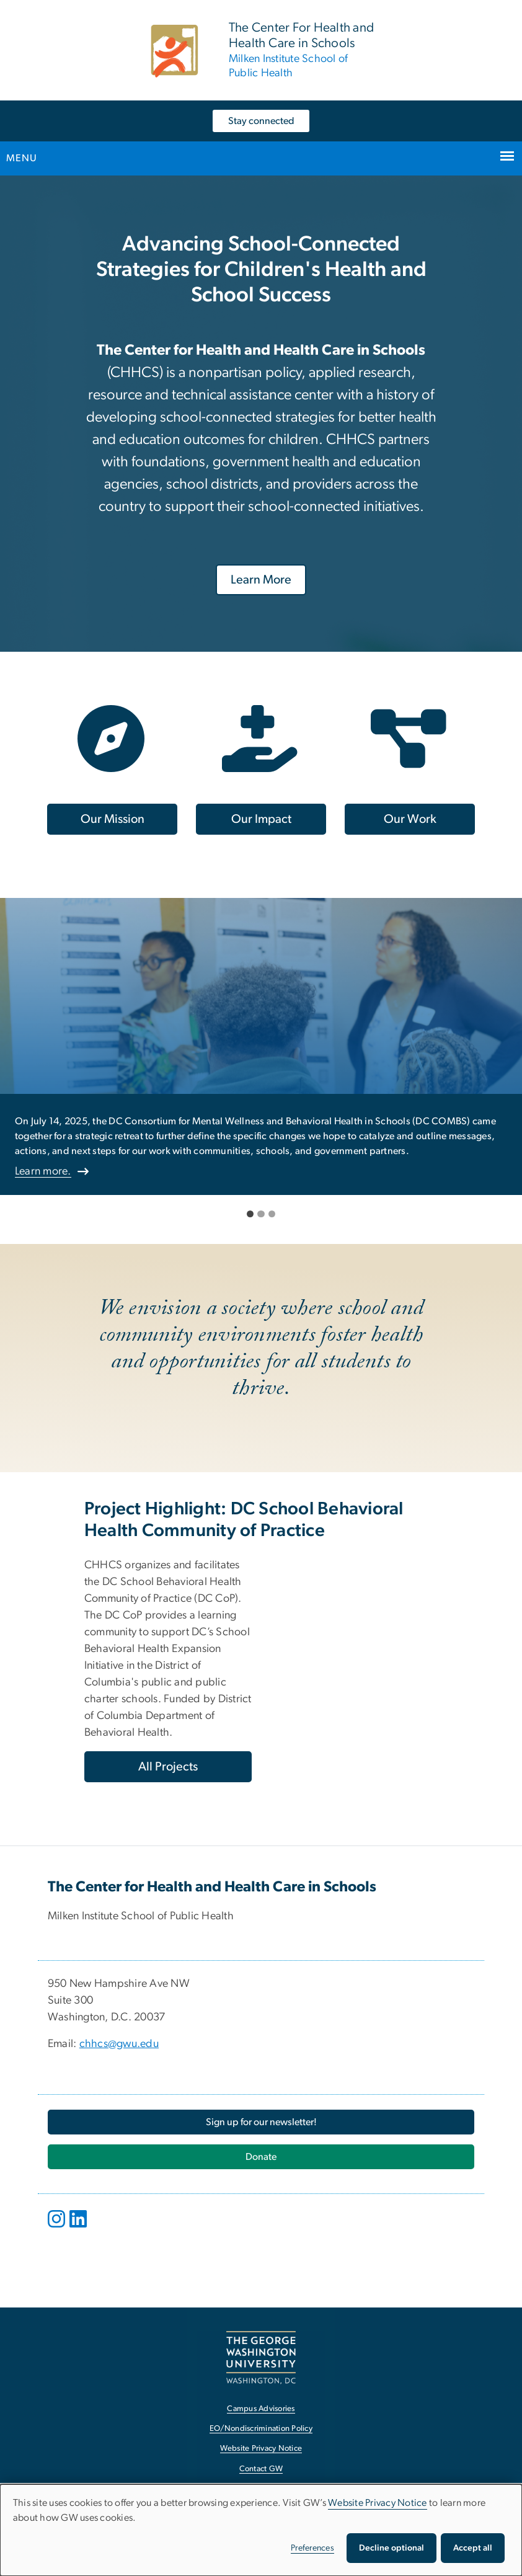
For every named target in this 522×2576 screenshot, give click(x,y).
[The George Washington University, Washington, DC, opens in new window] (261, 2357)
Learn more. (43, 1171)
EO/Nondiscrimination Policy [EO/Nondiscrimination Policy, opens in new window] (261, 2429)
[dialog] (261, 2530)
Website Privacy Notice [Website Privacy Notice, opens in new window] (261, 2449)
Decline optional (391, 2548)
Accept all (472, 2548)
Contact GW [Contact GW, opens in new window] (261, 2469)
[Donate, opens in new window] (261, 2156)
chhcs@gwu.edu (119, 2044)
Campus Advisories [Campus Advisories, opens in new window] (260, 2409)
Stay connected (261, 121)
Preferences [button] (312, 2548)
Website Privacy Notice (377, 2503)
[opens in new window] (58, 2228)
